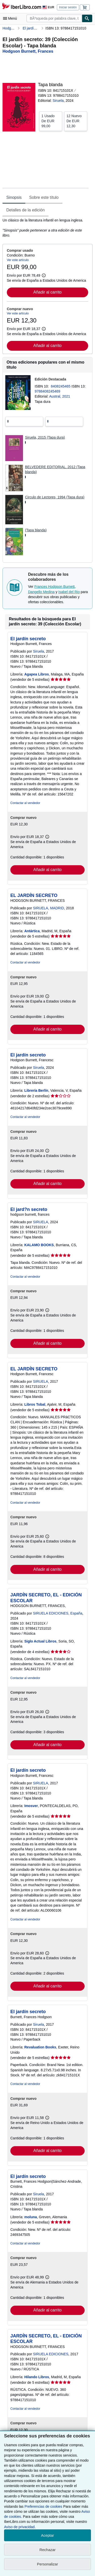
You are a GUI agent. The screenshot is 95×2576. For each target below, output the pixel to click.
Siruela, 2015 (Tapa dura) (45, 437)
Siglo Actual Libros (40, 1641)
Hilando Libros (36, 2377)
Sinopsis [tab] (13, 197)
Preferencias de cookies (43, 2506)
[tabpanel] (45, 228)
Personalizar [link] (47, 2564)
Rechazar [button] (47, 2550)
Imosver (31, 1806)
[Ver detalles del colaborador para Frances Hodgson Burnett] (28, 51)
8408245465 (61, 386)
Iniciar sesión (68, 7)
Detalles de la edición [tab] (25, 210)
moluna (30, 2217)
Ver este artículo (18, 260)
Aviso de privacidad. (20, 2527)
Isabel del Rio (69, 592)
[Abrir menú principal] (11, 18)
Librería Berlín (36, 1090)
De (50, 121)
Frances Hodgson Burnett (54, 587)
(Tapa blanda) (36, 530)
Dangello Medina (41, 592)
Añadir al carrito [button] (47, 292)
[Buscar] (87, 18)
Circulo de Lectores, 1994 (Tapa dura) (54, 497)
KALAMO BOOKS (39, 1245)
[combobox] (54, 18)
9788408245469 (47, 391)
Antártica (32, 931)
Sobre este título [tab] (44, 197)
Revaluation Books (40, 2047)
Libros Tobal (34, 1404)
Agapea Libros (36, 674)
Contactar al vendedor (25, 803)
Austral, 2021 (59, 396)
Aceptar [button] (47, 2535)
